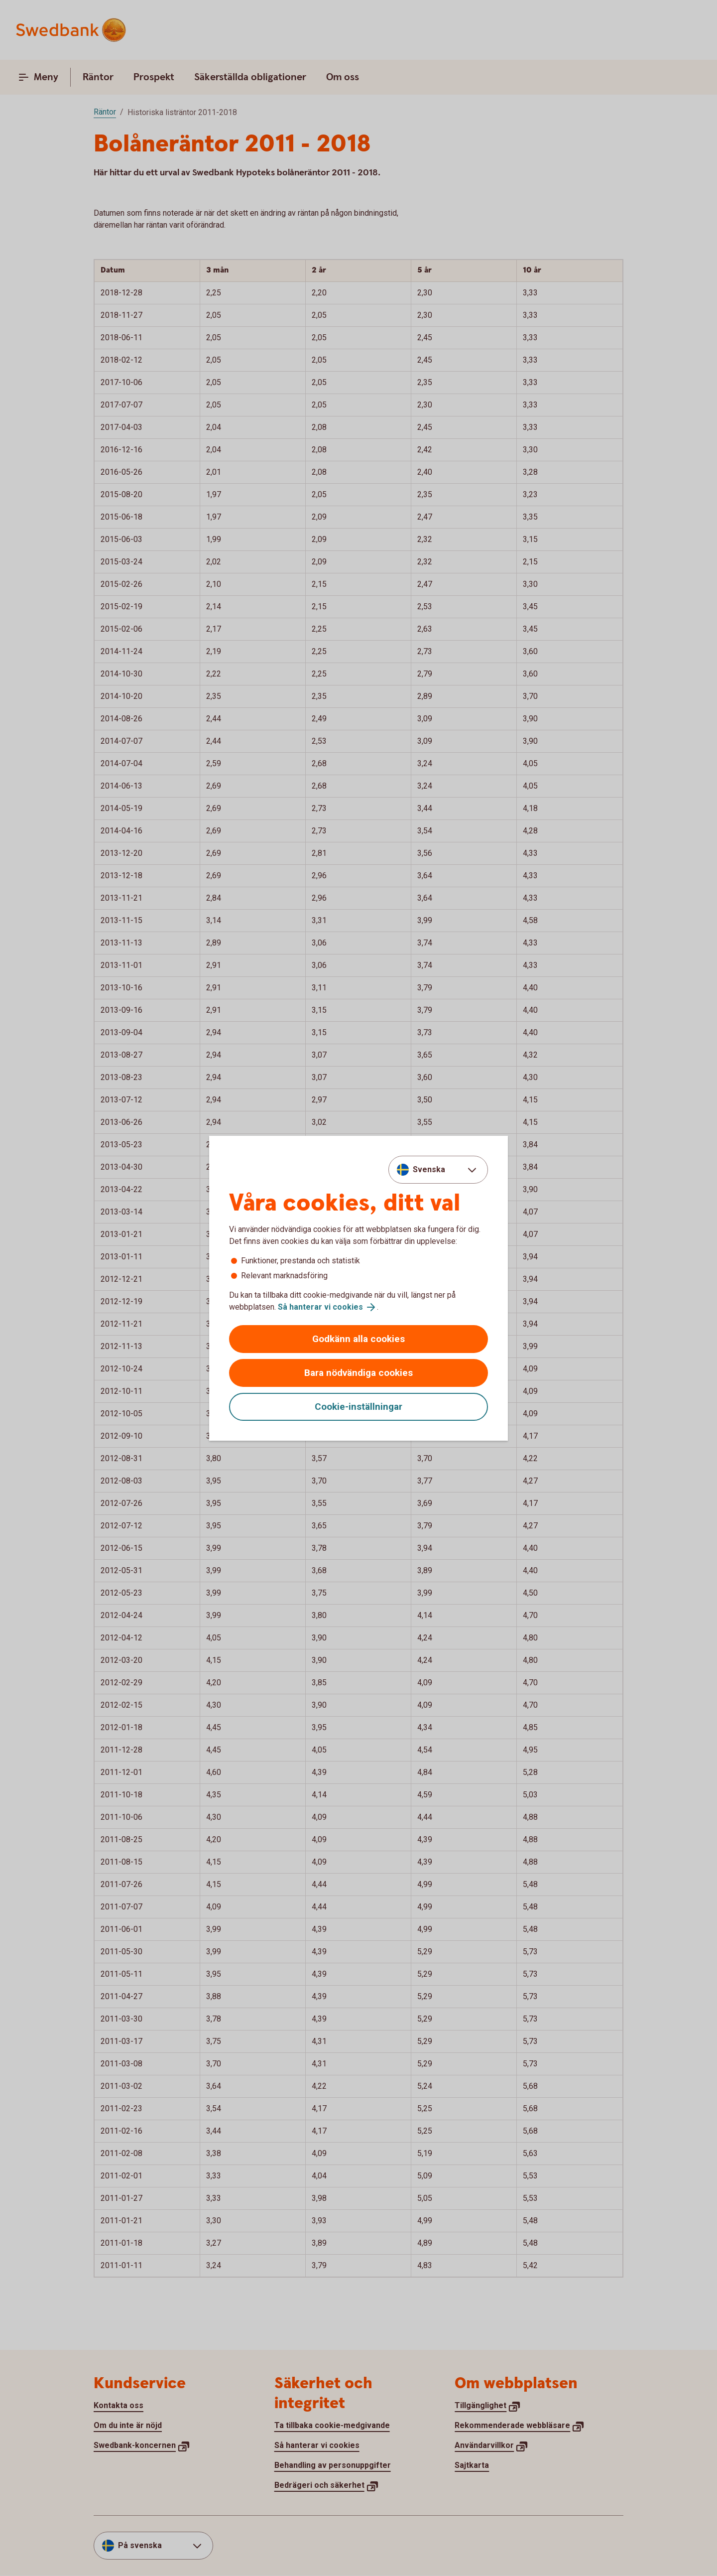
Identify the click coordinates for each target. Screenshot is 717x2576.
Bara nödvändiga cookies (358, 1372)
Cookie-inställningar (358, 1406)
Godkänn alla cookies (358, 1339)
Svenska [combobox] (429, 1169)
